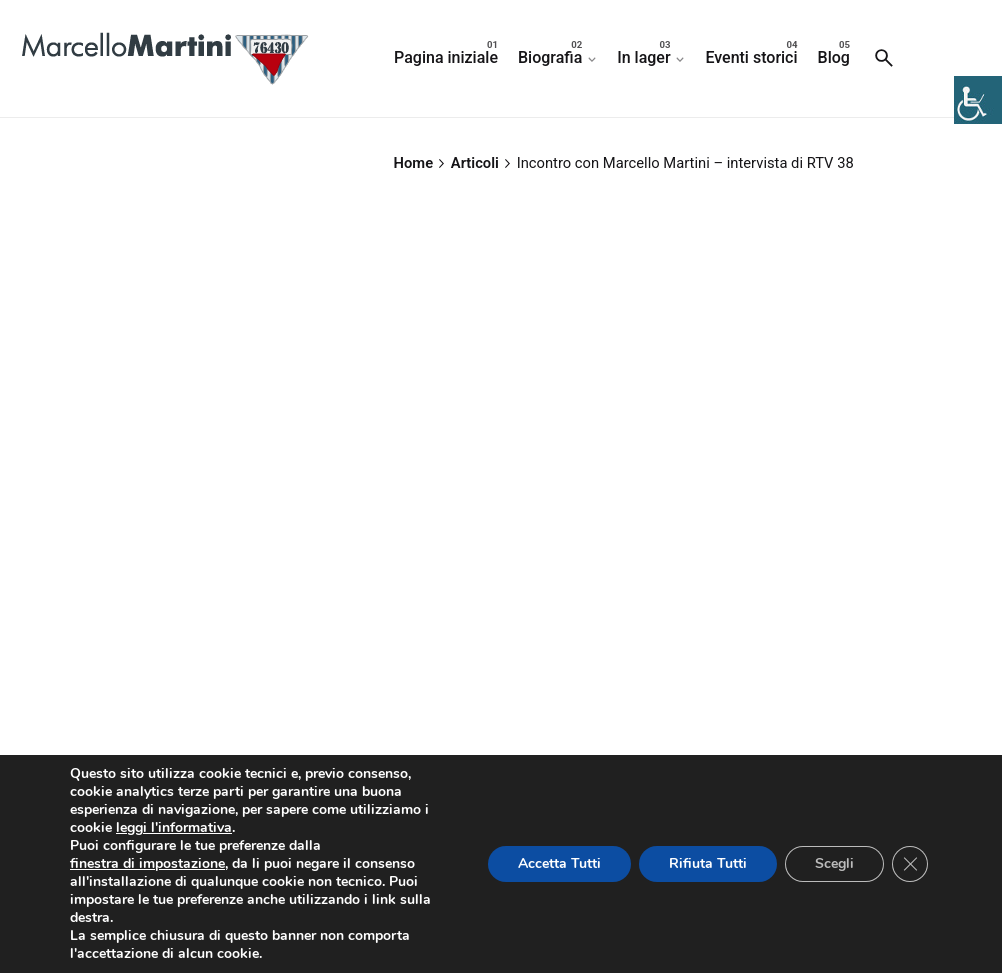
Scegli (834, 863)
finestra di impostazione (147, 864)
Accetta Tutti (559, 863)
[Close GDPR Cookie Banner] (910, 864)
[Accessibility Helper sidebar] (978, 100)
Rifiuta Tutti (708, 863)
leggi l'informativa (174, 828)
